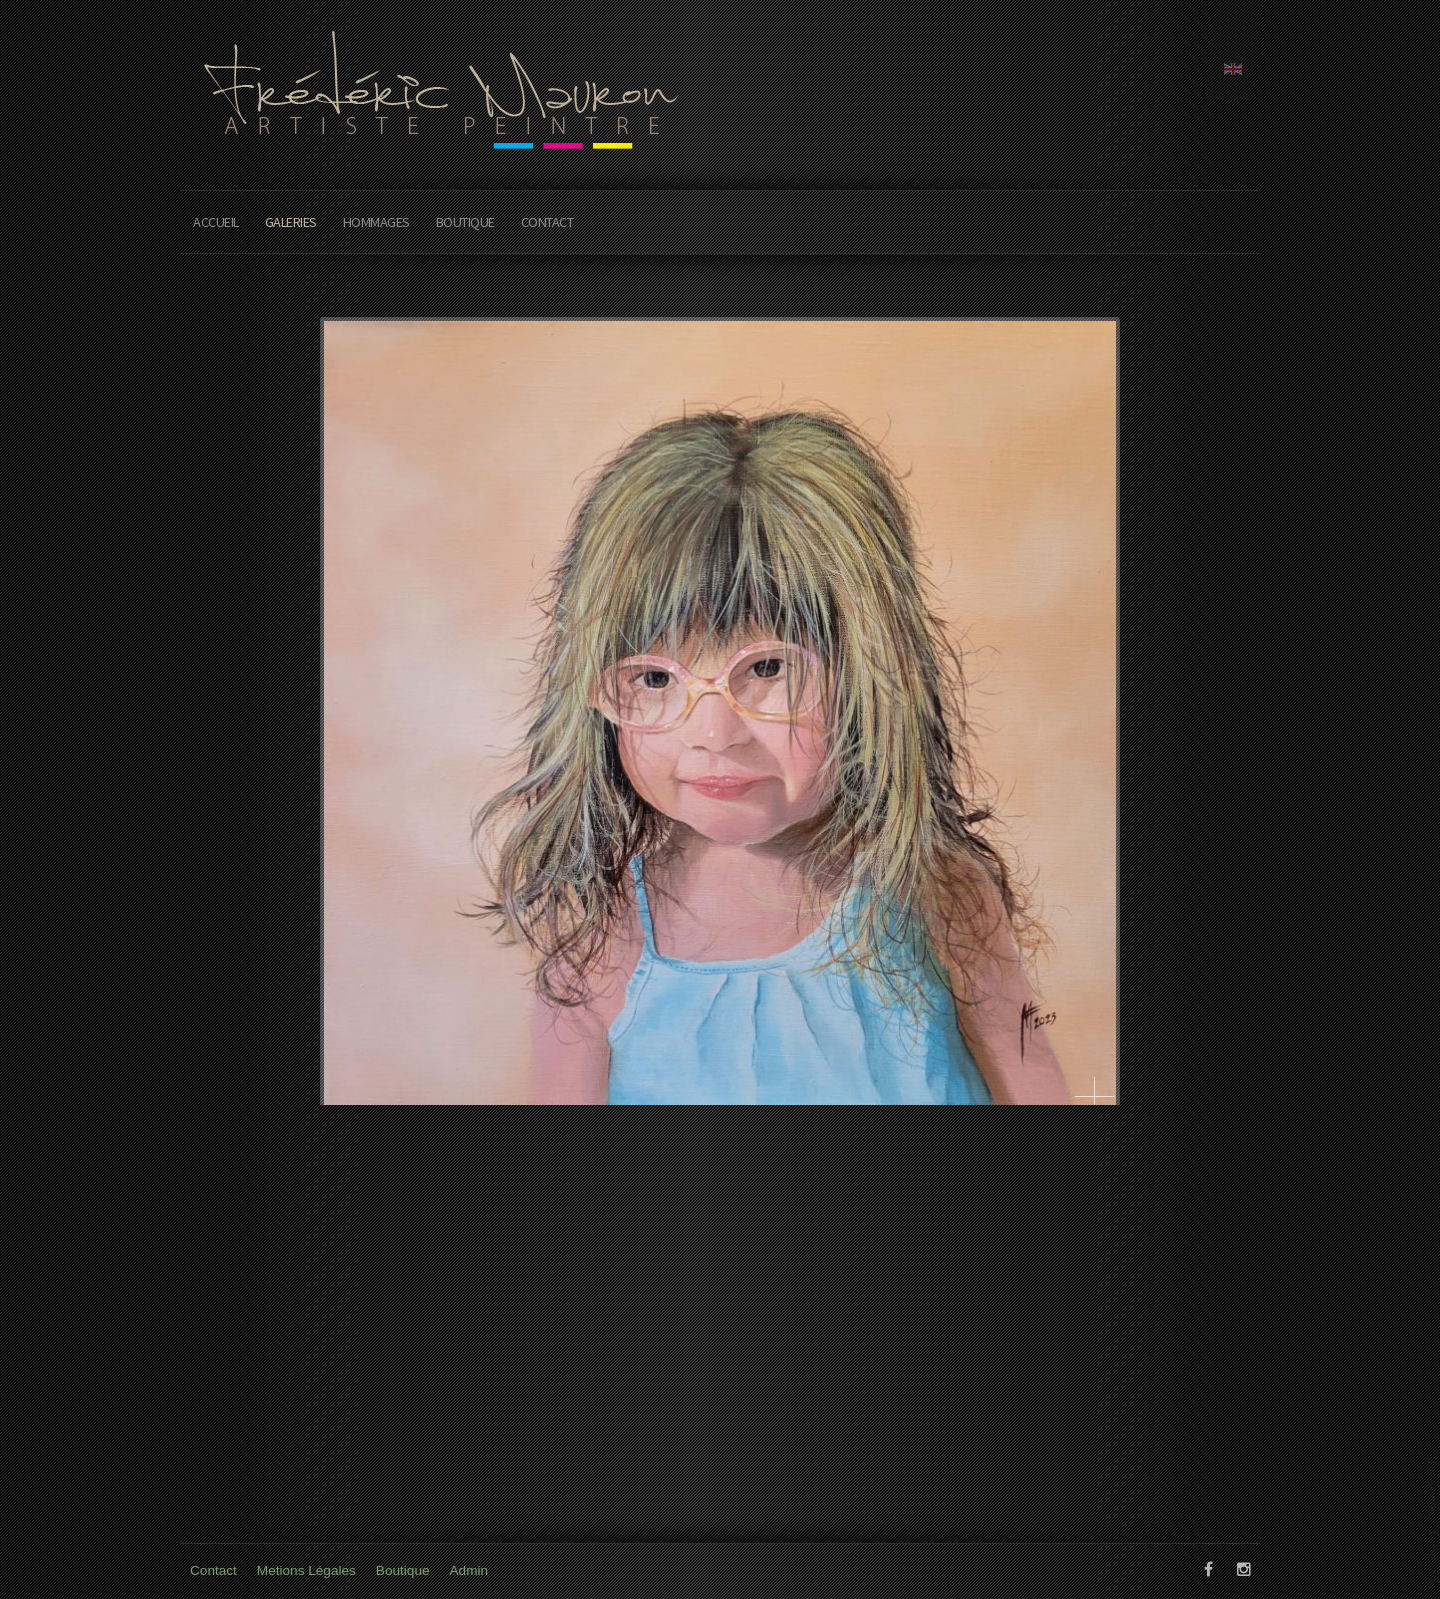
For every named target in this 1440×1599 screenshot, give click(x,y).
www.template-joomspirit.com (1432, 1524)
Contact (547, 222)
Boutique (465, 222)
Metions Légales (306, 1570)
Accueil (216, 222)
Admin (469, 1570)
